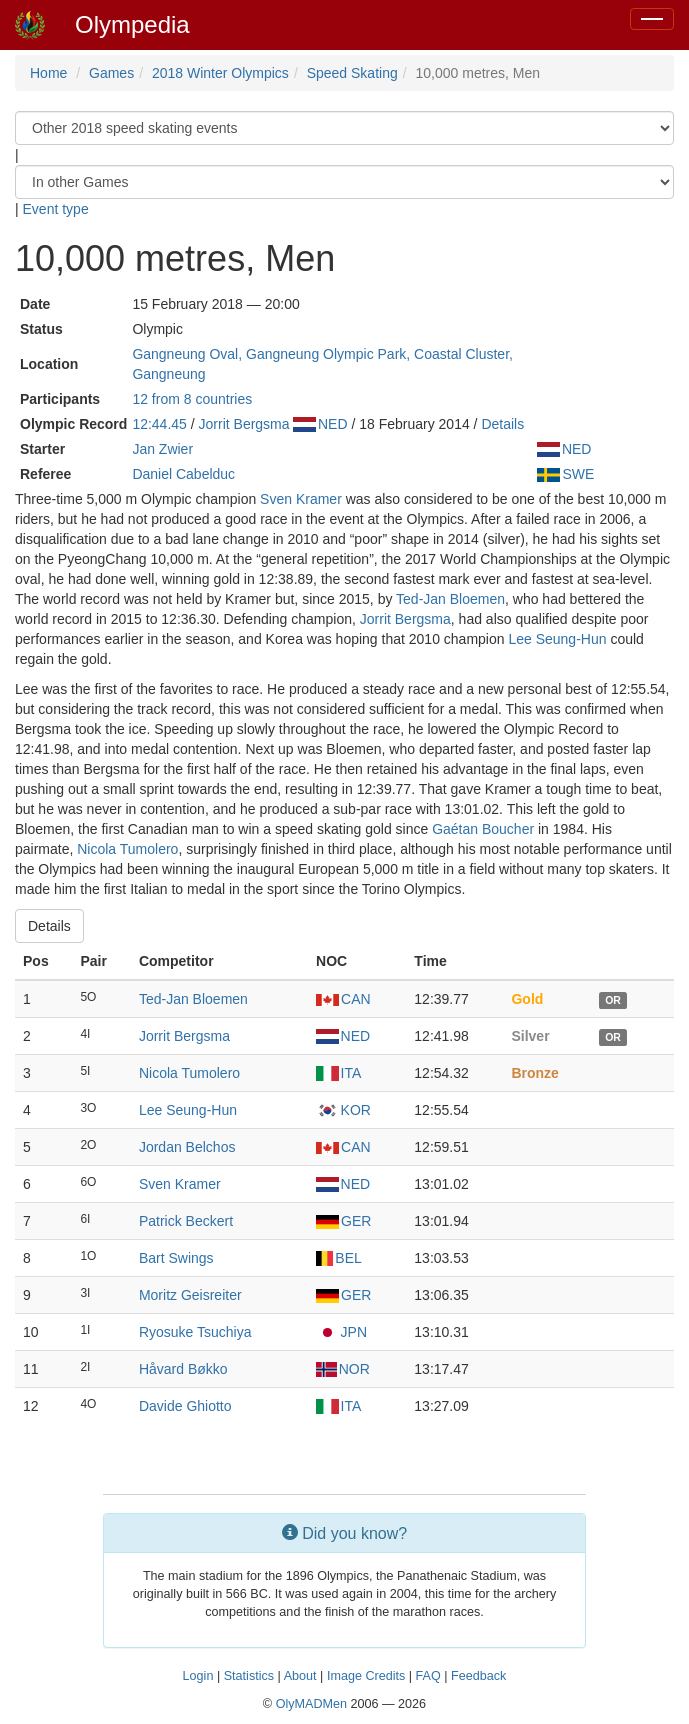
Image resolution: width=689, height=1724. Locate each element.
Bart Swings (176, 1258)
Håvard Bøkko (183, 1369)
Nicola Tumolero (127, 849)
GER (343, 1221)
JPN (341, 1332)
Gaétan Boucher (483, 829)
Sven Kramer (301, 499)
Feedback (478, 1676)
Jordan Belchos (187, 1147)
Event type (56, 209)
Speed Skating (352, 73)
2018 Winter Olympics (220, 73)
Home (48, 73)
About (300, 1676)
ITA (338, 1073)
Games (111, 73)
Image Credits (366, 1676)
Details (502, 424)
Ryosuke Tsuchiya (195, 1332)
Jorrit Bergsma (244, 424)
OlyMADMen (311, 1704)
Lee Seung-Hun (557, 639)
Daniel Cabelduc (183, 474)
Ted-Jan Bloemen (450, 599)
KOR (343, 1110)
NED (320, 424)
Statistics (249, 1676)
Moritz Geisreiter (190, 1295)
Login (198, 1676)
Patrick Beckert (186, 1221)
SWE (565, 474)
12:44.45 (159, 424)
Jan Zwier (162, 449)
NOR (343, 1369)
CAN (343, 999)
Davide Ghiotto (185, 1406)
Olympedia (132, 24)
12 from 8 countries (192, 399)
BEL (339, 1258)
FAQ (428, 1676)
